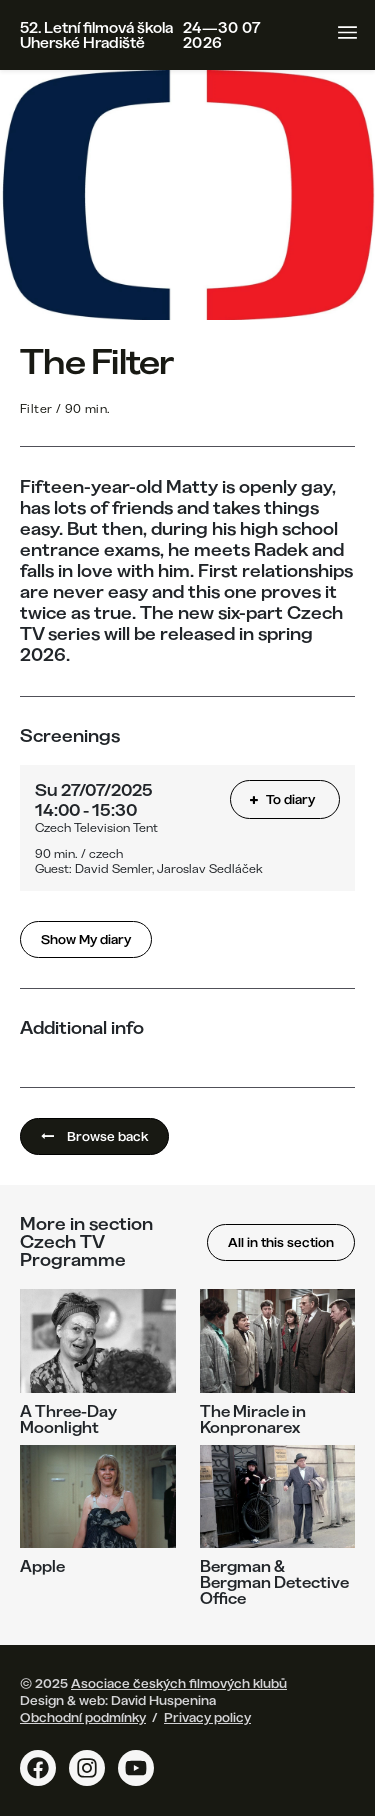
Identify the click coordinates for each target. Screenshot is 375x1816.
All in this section (281, 1242)
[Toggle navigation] (347, 32)
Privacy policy (207, 1717)
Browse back (94, 1136)
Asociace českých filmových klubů (179, 1683)
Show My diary (86, 939)
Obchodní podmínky (83, 1717)
